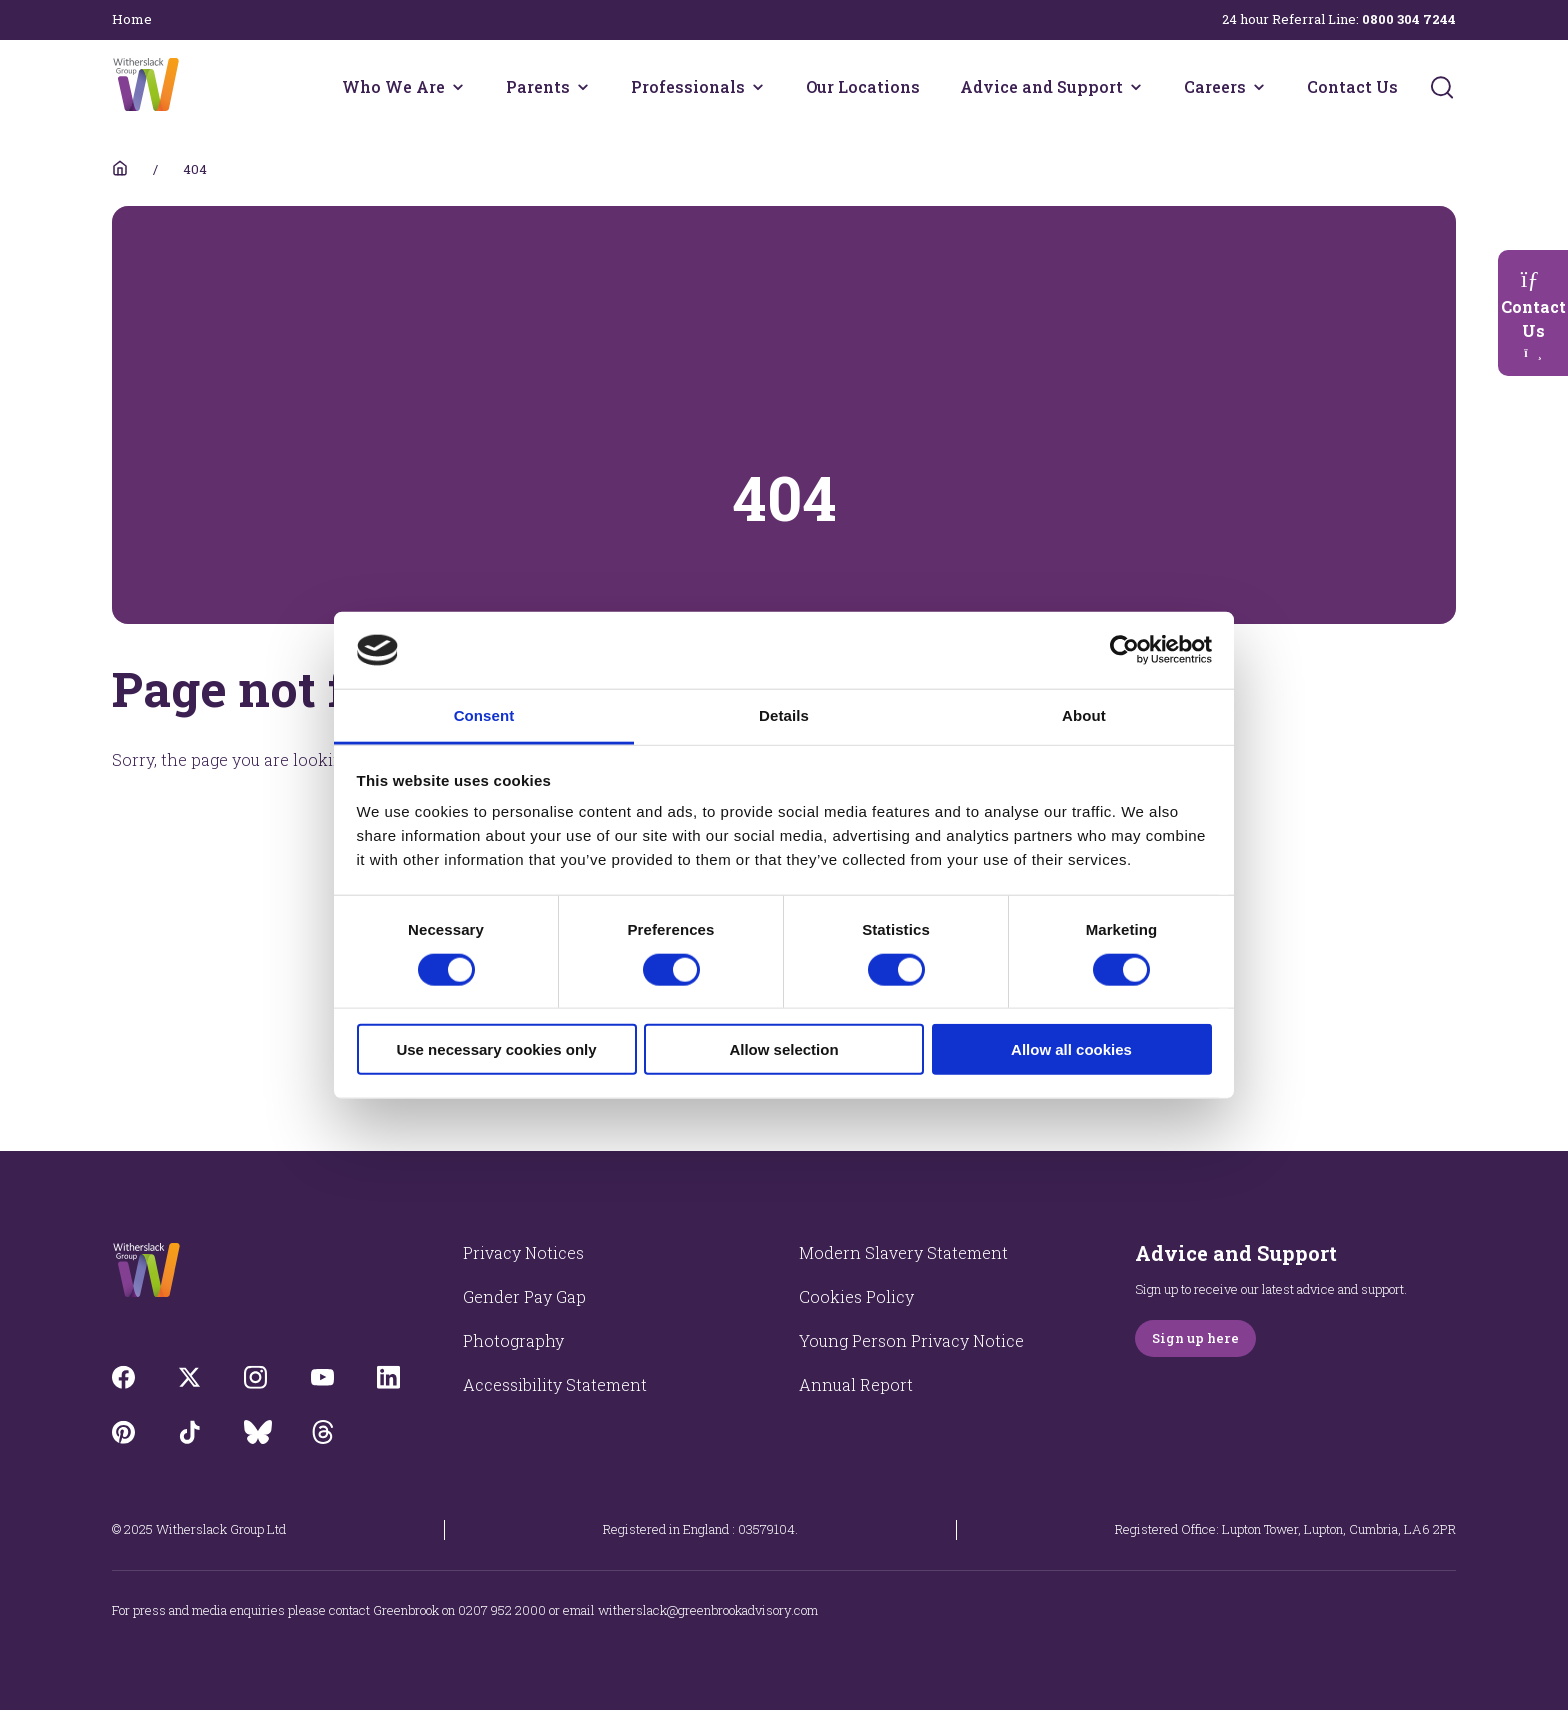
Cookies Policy (856, 1296)
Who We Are (393, 86)
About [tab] (1084, 715)
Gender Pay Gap (524, 1296)
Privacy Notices (523, 1252)
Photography (513, 1340)
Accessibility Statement (555, 1384)
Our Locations (863, 86)
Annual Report (856, 1384)
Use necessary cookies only (496, 1049)
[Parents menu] (583, 87)
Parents (538, 86)
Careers (1215, 86)
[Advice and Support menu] (1136, 87)
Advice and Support (1041, 86)
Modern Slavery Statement (903, 1252)
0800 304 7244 (1409, 19)
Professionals (688, 86)
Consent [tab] (484, 715)
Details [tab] (784, 715)
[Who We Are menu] (458, 87)
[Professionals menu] (758, 87)
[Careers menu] (1259, 87)
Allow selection (783, 1049)
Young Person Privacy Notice (911, 1340)
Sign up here (1195, 1338)
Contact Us (1352, 86)
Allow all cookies (1071, 1049)
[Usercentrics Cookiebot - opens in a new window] (1124, 650)
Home (132, 19)
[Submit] (1442, 87)
